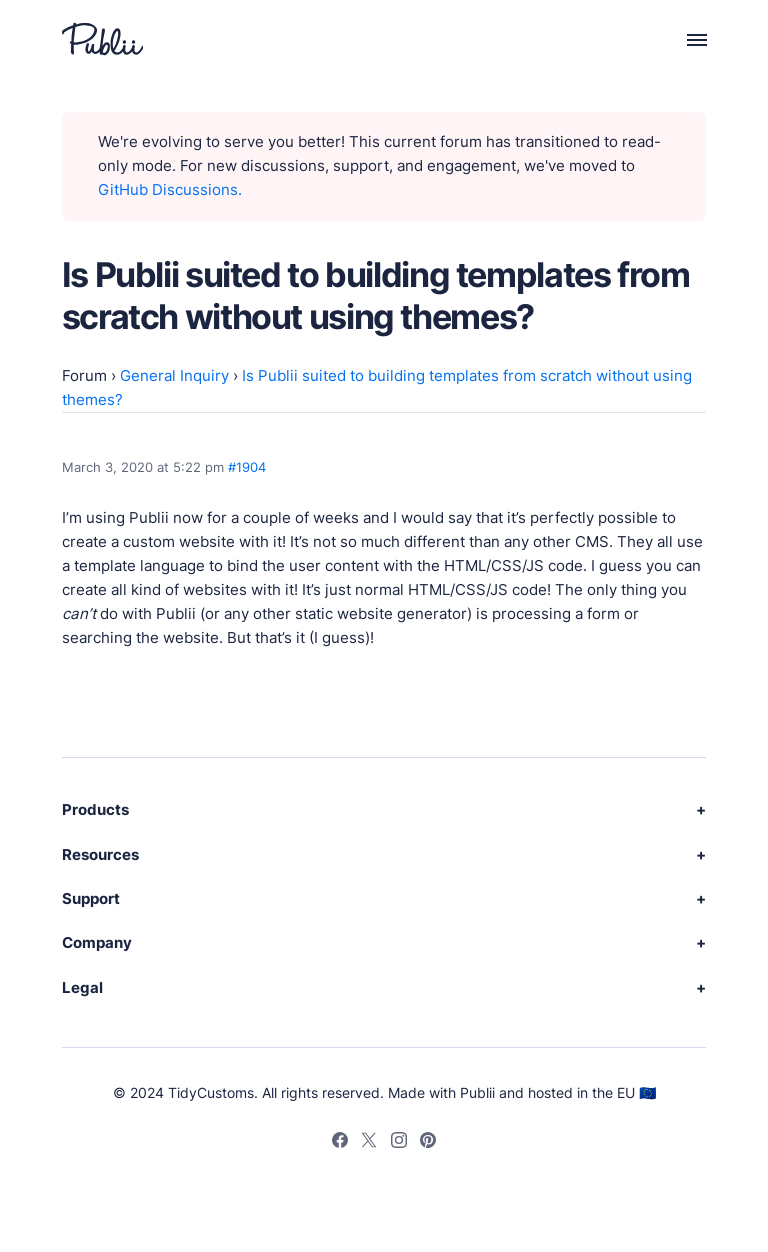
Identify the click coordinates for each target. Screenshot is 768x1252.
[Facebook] (340, 1143)
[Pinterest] (428, 1143)
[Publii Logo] (102, 39)
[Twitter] (369, 1143)
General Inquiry (174, 375)
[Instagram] (399, 1143)
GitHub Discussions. (170, 189)
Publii (477, 1092)
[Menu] (685, 39)
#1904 (247, 467)
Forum (84, 375)
